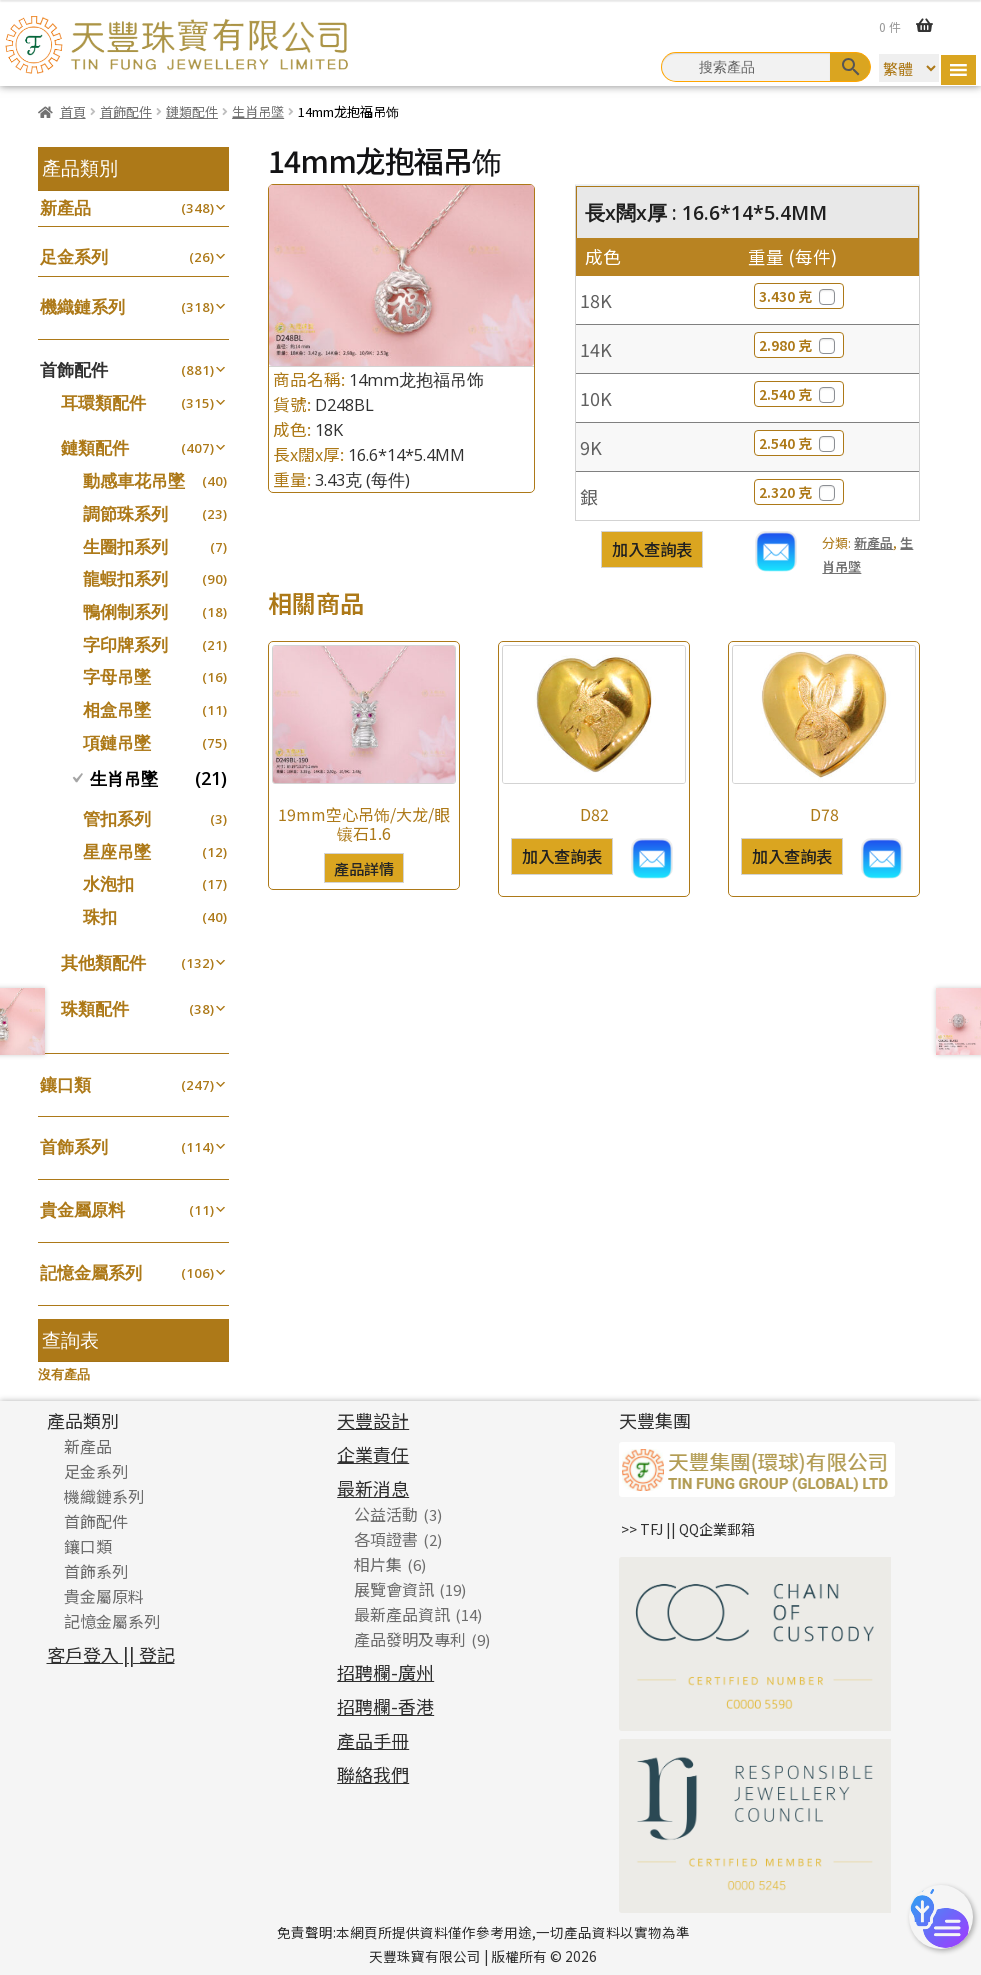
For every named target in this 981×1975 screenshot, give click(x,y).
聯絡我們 (373, 1774)
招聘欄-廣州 (385, 1672)
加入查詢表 (652, 549)
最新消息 (373, 1488)
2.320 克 (799, 492)
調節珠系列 (125, 513)
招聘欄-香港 (385, 1706)
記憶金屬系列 (91, 1272)
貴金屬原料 (82, 1209)
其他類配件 (103, 962)
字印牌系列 (125, 644)
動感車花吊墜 (134, 480)
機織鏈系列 (82, 306)
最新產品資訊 (402, 1614)
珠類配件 (95, 1008)
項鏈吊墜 (117, 742)
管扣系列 (117, 818)
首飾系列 (74, 1146)
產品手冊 (373, 1740)
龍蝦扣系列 (125, 578)
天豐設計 (373, 1420)
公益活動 (386, 1514)
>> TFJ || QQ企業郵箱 (688, 1529)
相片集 (378, 1564)
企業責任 (373, 1454)
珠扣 (100, 916)
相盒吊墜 (117, 709)
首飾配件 (126, 111)
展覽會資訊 (394, 1589)
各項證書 (386, 1539)
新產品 (873, 542)
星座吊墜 (117, 851)
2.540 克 (799, 394)
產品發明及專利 (410, 1639)
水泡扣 (108, 883)
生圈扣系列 (125, 546)
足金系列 (74, 256)
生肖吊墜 (258, 111)
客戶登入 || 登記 (111, 1654)
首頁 (73, 111)
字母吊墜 (117, 676)
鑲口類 (65, 1084)
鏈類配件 (192, 111)
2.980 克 (799, 345)
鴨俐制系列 (125, 611)
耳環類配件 (103, 402)
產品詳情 (364, 868)
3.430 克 (799, 296)
